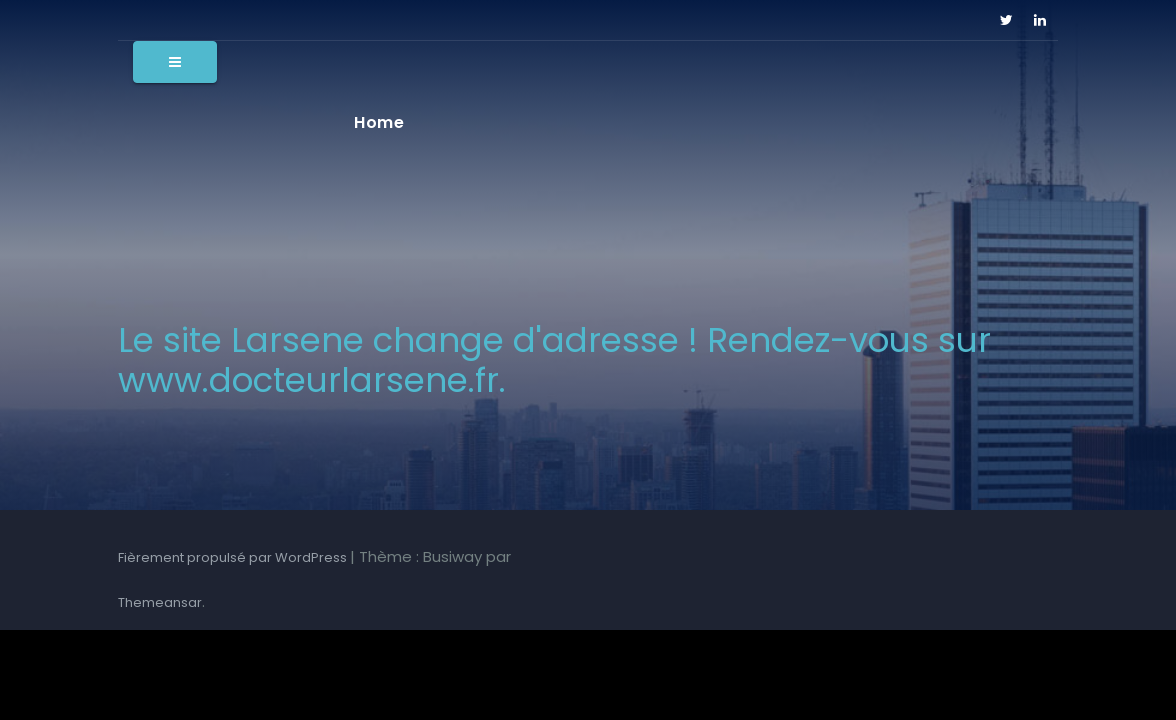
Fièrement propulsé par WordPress (234, 557)
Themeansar (160, 602)
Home (379, 122)
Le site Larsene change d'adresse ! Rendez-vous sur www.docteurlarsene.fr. (554, 360)
